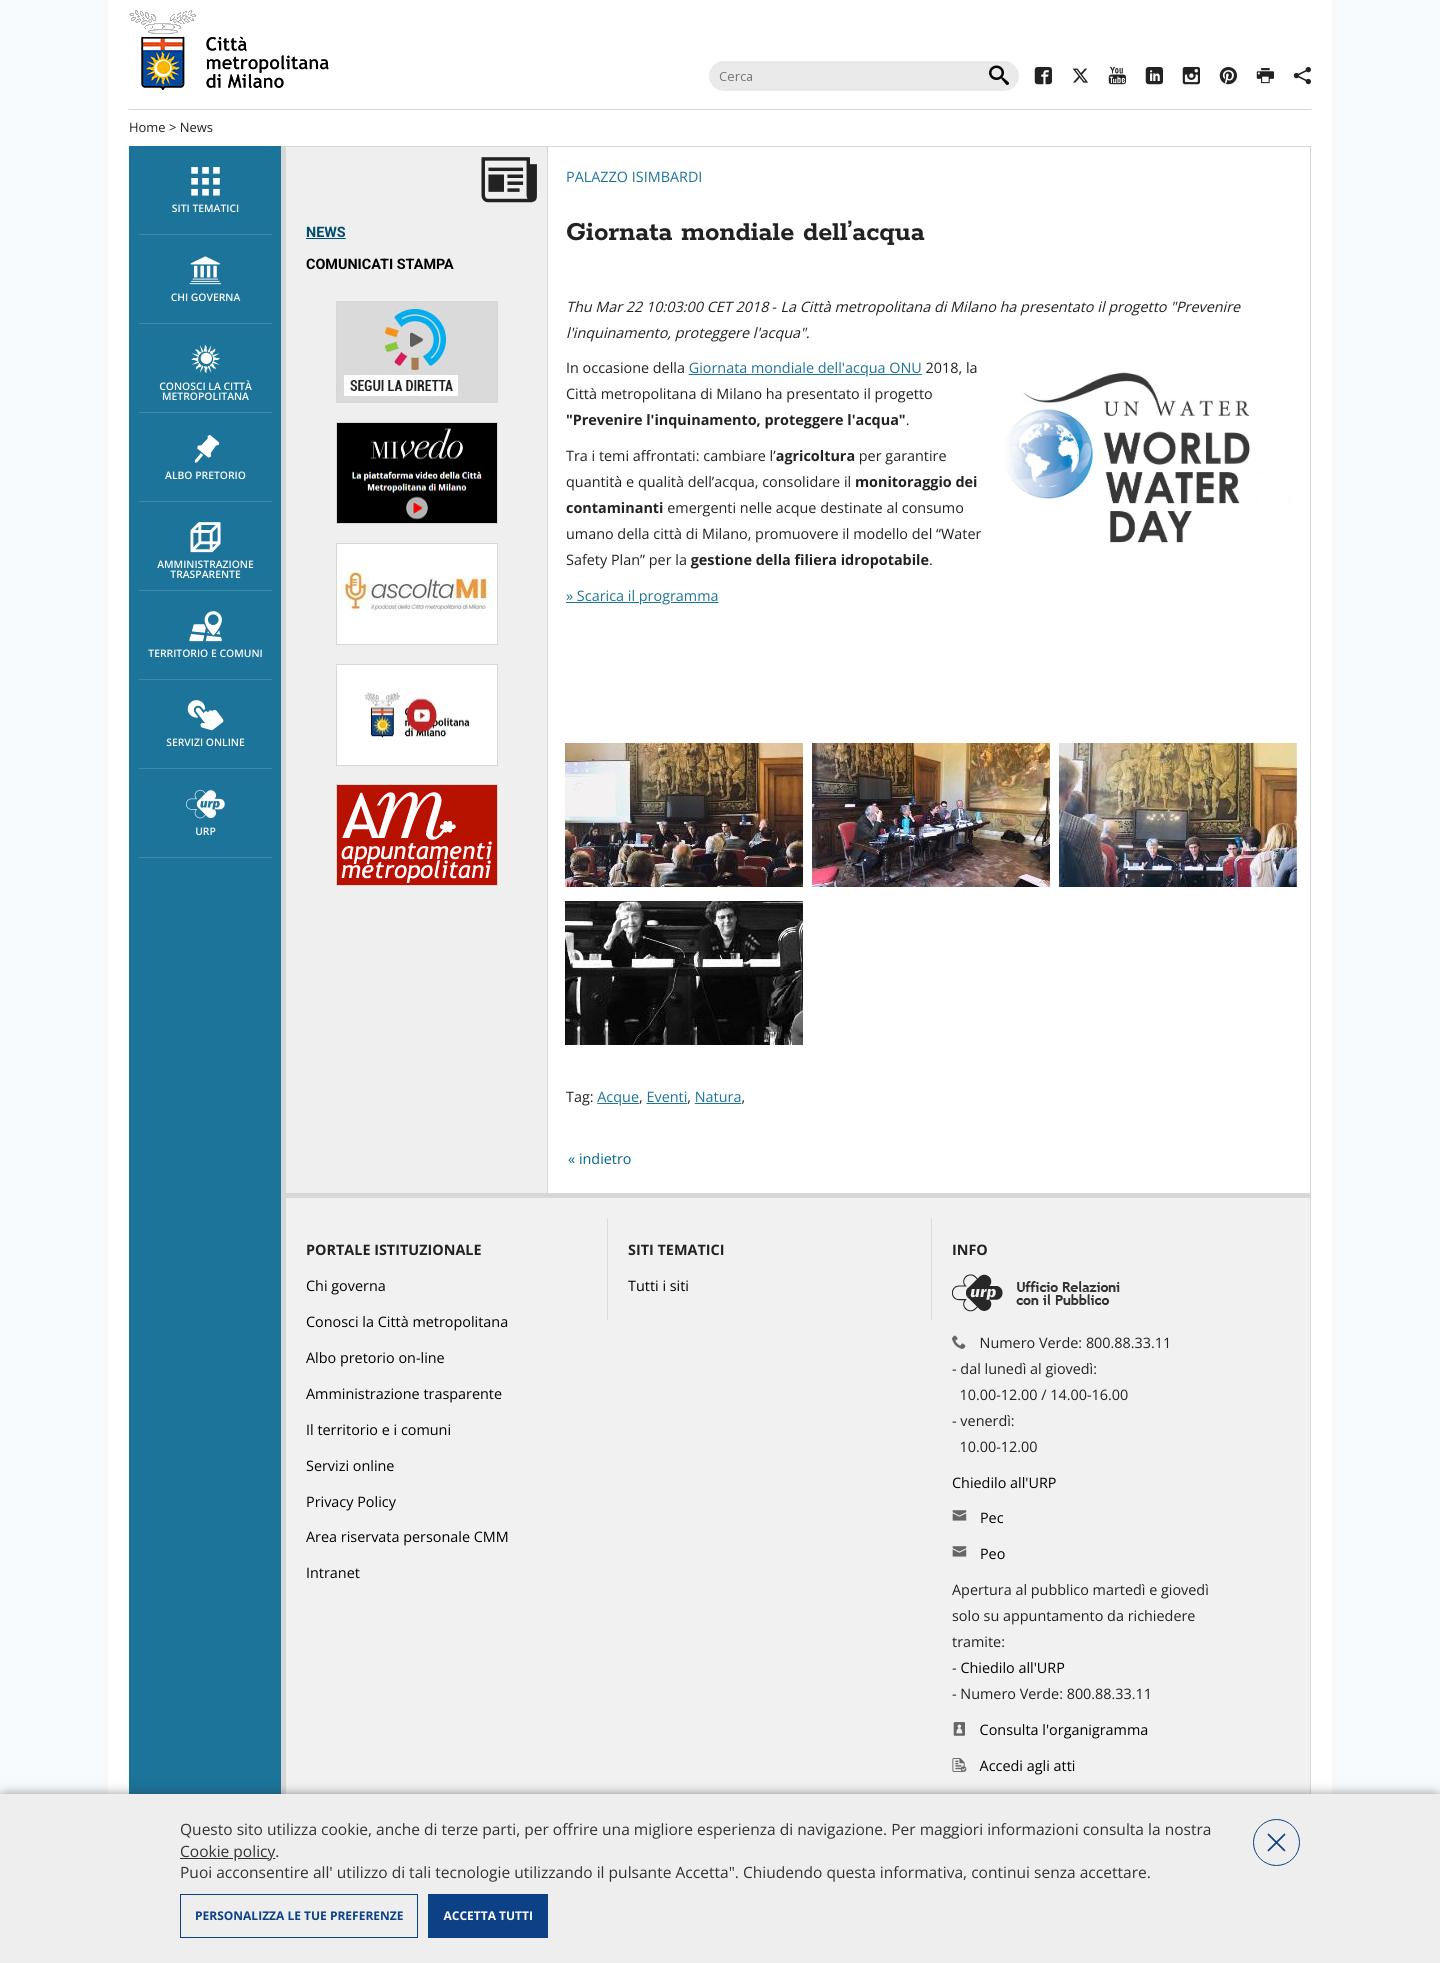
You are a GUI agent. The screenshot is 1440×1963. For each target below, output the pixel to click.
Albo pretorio (205, 458)
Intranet (333, 1573)
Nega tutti (1276, 1842)
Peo (992, 1554)
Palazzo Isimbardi (634, 177)
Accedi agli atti (1028, 1766)
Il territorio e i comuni (378, 1430)
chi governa (205, 280)
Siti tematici (205, 191)
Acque (618, 1097)
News (196, 127)
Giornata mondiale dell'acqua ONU (805, 368)
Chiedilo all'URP (1006, 1483)
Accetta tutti (487, 1915)
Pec (992, 1518)
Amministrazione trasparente (205, 552)
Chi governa (346, 1286)
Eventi (666, 1097)
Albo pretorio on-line (375, 1358)
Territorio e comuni (205, 636)
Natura (718, 1097)
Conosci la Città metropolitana (205, 374)
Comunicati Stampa (380, 264)
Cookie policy (227, 1851)
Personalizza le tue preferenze (299, 1915)
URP (205, 814)
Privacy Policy (351, 1502)
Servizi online (205, 725)
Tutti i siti (658, 1286)
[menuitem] (205, 190)
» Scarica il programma (642, 596)
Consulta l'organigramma (1064, 1730)
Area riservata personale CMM (407, 1537)
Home (147, 127)
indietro (605, 1159)
